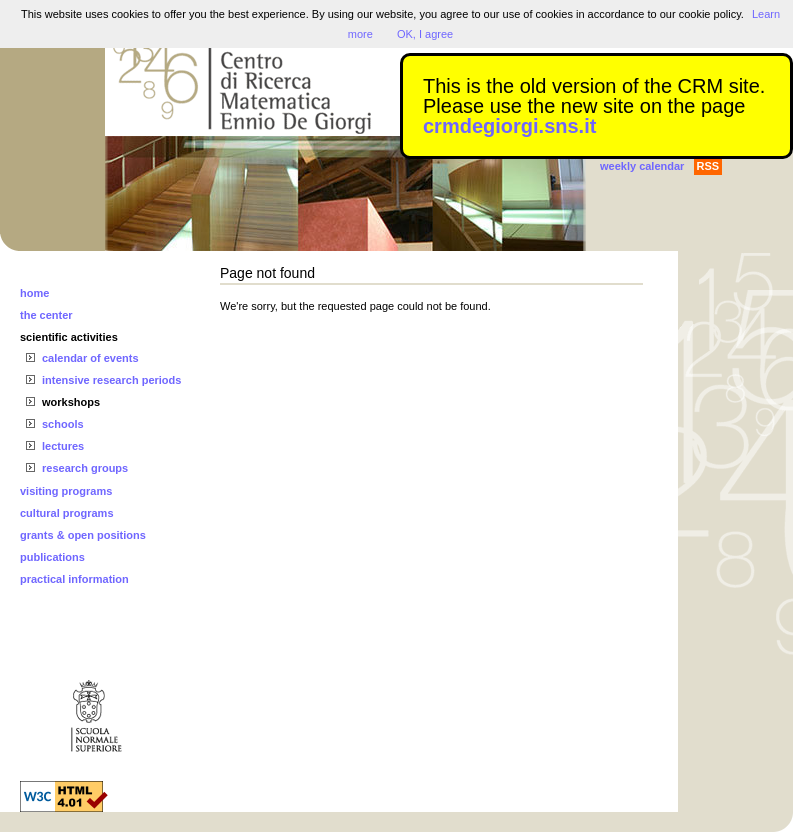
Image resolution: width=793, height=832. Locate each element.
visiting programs (66, 491)
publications (52, 557)
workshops (71, 402)
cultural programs (67, 513)
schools (63, 424)
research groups (85, 468)
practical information (74, 579)
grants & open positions (83, 535)
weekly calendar (642, 166)
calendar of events (90, 358)
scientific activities (69, 337)
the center (46, 315)
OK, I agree (425, 34)
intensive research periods (111, 380)
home (34, 293)
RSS (708, 166)
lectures (63, 446)
